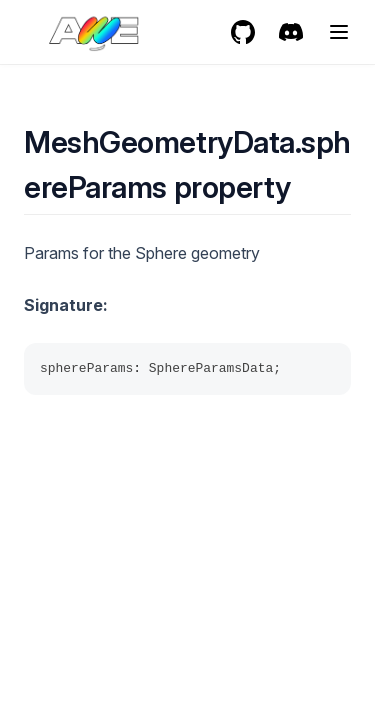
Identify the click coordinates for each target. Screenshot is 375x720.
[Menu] (339, 32)
